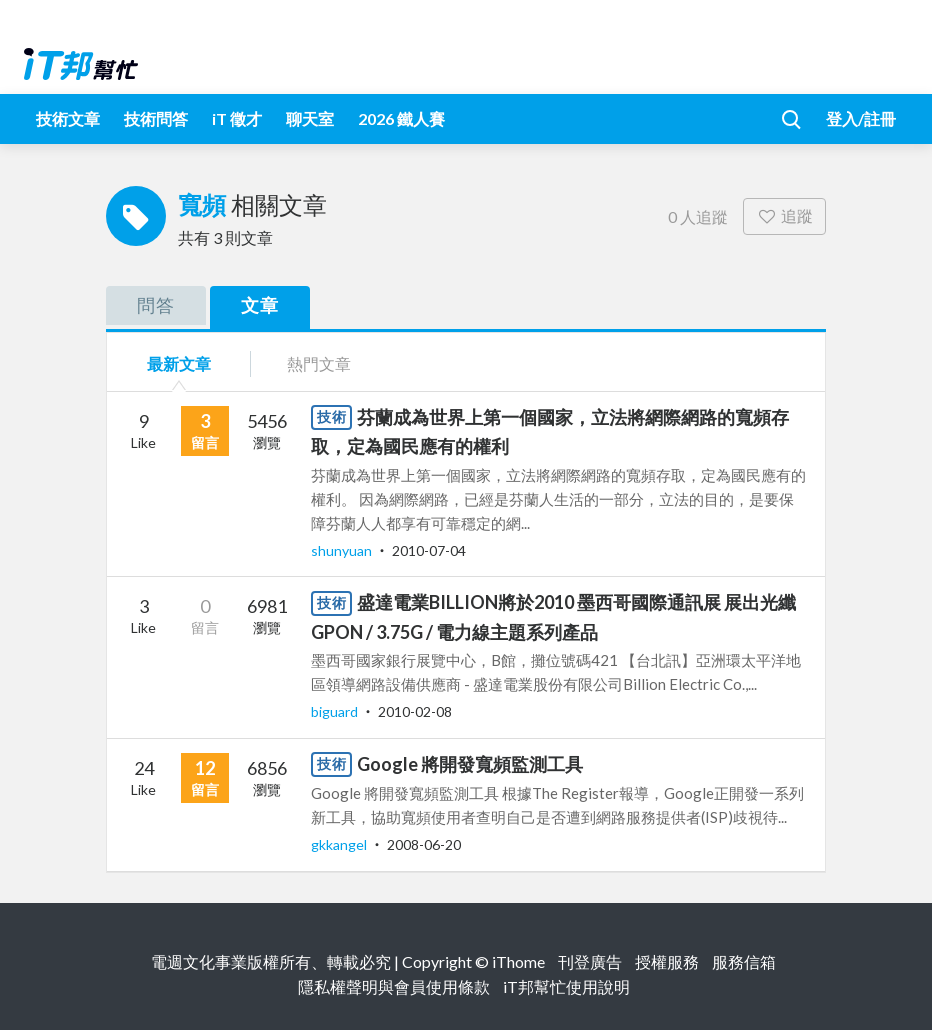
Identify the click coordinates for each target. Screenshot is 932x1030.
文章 (260, 305)
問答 (156, 305)
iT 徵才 (237, 118)
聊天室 (310, 118)
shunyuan (343, 550)
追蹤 (784, 215)
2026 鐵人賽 (401, 118)
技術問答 (156, 118)
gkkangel (340, 844)
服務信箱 (744, 961)
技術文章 (68, 118)
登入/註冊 (861, 118)
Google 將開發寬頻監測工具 (470, 764)
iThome (518, 961)
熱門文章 (319, 363)
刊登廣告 (590, 961)
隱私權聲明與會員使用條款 (394, 986)
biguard (336, 711)
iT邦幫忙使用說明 (566, 986)
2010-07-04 (429, 550)
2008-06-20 (424, 844)
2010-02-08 (415, 711)
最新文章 (179, 363)
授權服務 (667, 961)
